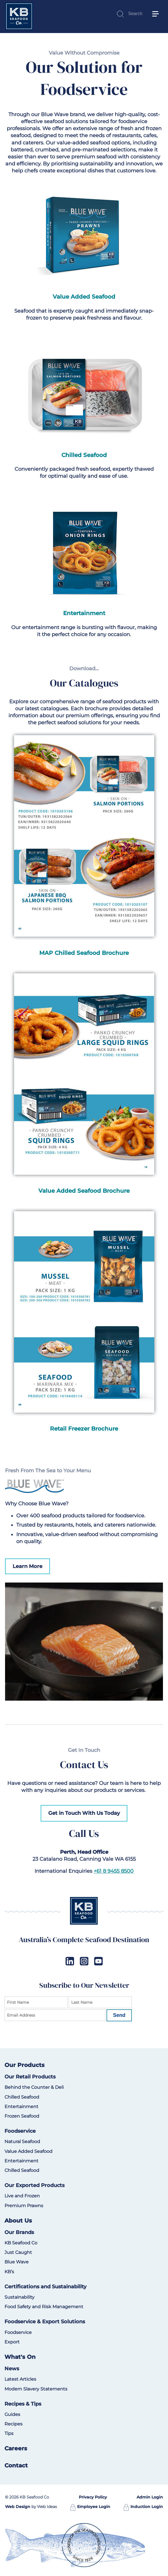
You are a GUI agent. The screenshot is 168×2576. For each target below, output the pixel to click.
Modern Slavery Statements (35, 2389)
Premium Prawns (23, 2205)
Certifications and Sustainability (45, 2287)
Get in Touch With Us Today (84, 1813)
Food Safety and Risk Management (43, 2306)
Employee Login (90, 2506)
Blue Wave (16, 2262)
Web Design (17, 2506)
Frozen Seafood (21, 2116)
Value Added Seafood (28, 2151)
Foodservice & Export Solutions (44, 2322)
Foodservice (20, 2131)
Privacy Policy (93, 2497)
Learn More (27, 1566)
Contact (16, 2465)
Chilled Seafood (21, 2097)
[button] (158, 5)
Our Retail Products (30, 2077)
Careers (15, 2448)
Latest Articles (20, 2379)
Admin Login (150, 2497)
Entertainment (21, 2106)
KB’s (9, 2271)
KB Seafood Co (20, 2242)
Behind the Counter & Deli (34, 2087)
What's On (20, 2357)
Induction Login (143, 2506)
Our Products (24, 2065)
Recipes (13, 2424)
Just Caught (18, 2252)
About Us (18, 2220)
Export (12, 2342)
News (11, 2369)
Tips (8, 2433)
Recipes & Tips (22, 2404)
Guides (12, 2414)
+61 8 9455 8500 (114, 1871)
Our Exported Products (34, 2185)
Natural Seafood (22, 2141)
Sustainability (19, 2297)
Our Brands (19, 2232)
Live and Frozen (22, 2195)
